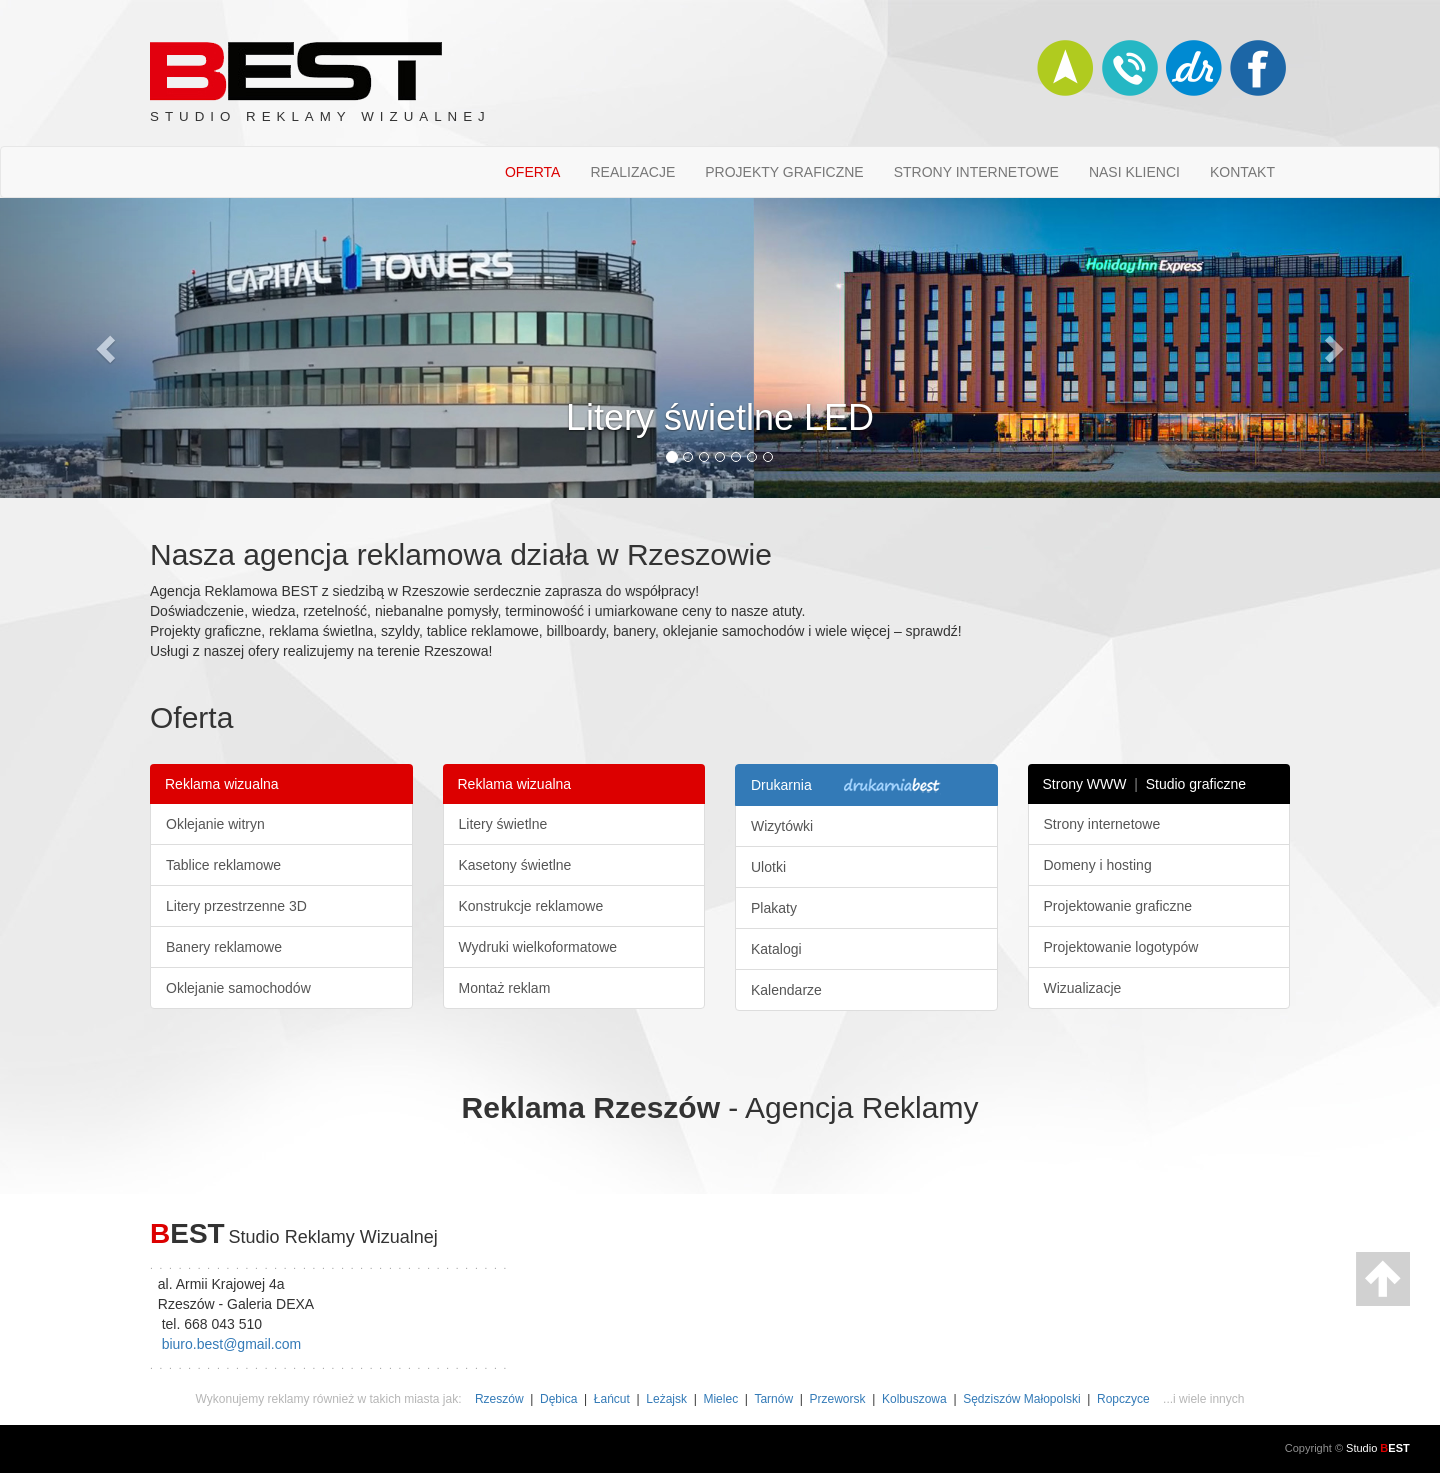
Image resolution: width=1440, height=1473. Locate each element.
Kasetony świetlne (515, 865)
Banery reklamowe (224, 947)
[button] (108, 348)
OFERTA (533, 172)
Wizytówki (782, 826)
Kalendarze (786, 990)
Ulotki (768, 867)
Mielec (720, 1399)
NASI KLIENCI (1134, 172)
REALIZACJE (632, 172)
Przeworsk (838, 1399)
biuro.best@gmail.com (232, 1344)
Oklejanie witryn (215, 824)
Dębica (558, 1399)
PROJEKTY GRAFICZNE (784, 172)
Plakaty (774, 908)
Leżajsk (666, 1399)
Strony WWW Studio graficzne (1145, 784)
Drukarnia (848, 786)
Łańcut (612, 1399)
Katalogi (776, 949)
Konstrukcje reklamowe (531, 906)
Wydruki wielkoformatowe (538, 947)
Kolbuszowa (914, 1399)
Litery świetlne (503, 824)
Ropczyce (1123, 1399)
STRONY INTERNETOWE (976, 172)
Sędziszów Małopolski (1021, 1399)
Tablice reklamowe (223, 865)
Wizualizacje (1083, 988)
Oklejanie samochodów (238, 988)
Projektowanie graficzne (1118, 906)
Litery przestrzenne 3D (236, 906)
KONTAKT (1242, 172)
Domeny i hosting (1098, 865)
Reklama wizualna (222, 784)
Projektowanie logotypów (1121, 947)
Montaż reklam (505, 988)
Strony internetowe (1102, 824)
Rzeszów (499, 1399)
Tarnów (773, 1399)
